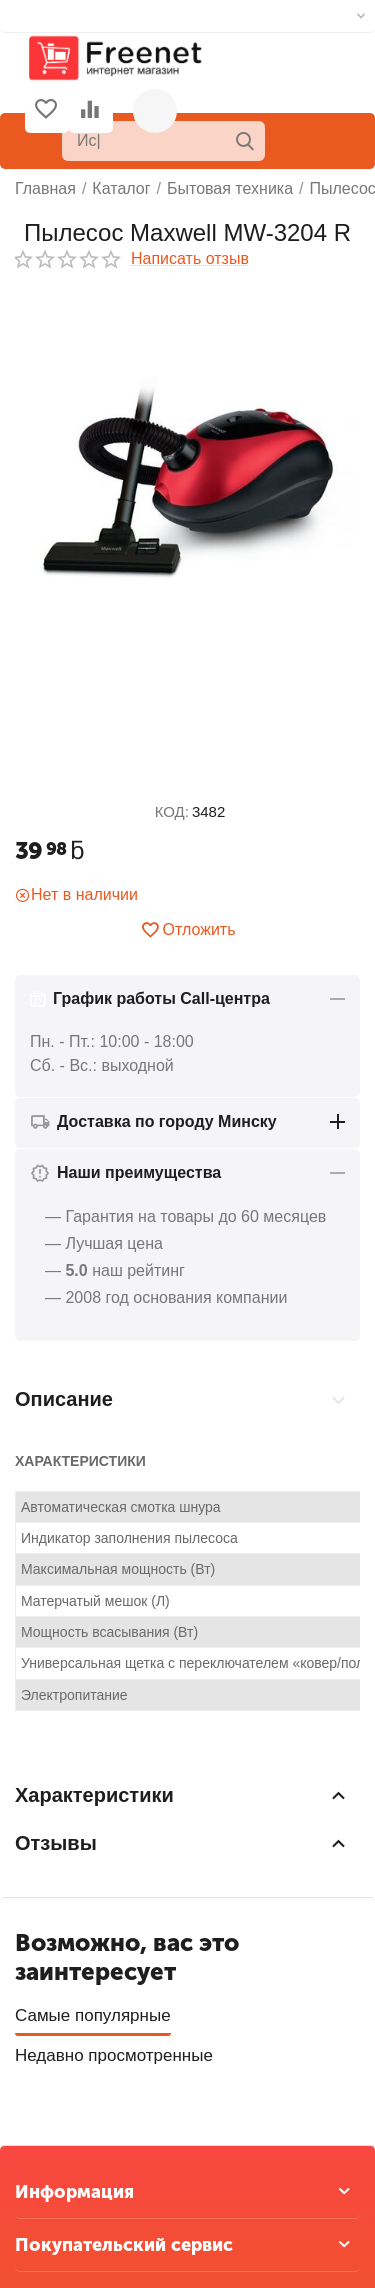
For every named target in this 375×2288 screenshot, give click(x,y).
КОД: (172, 811)
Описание (69, 1379)
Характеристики (201, 1379)
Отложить (188, 930)
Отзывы (325, 1379)
